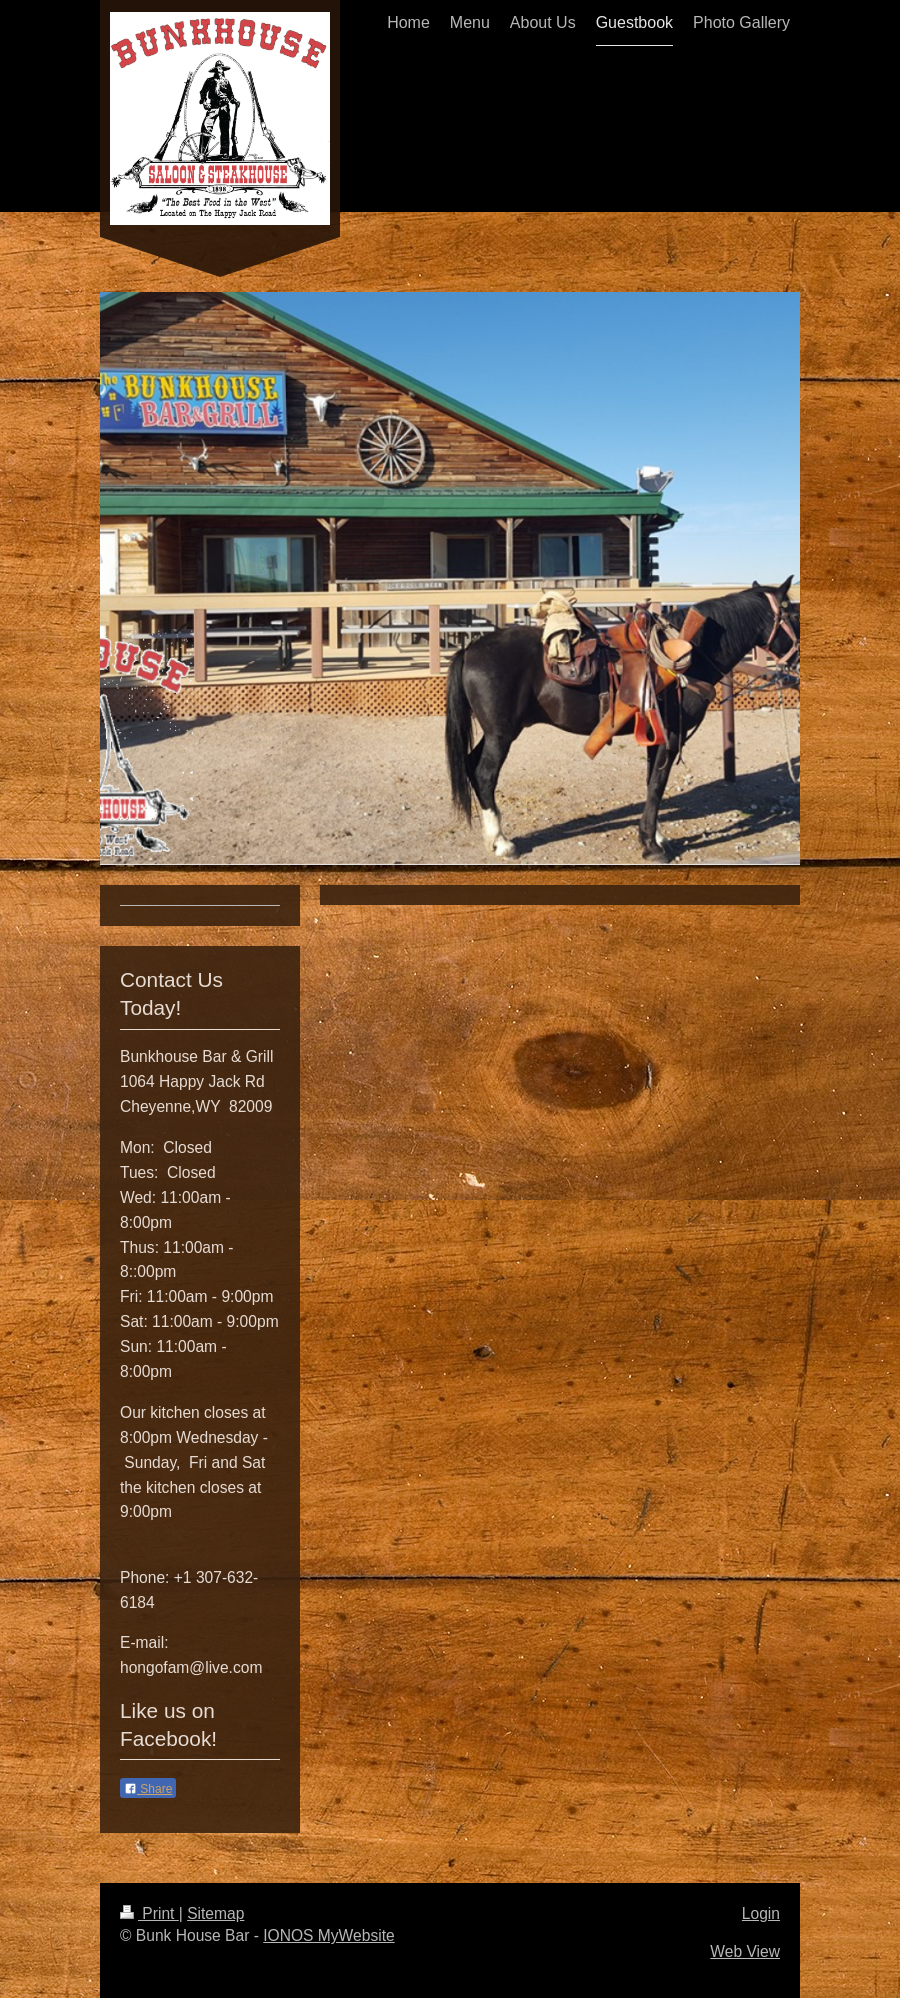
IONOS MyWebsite (328, 1935)
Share (148, 1789)
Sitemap (215, 1913)
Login (761, 1913)
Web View (745, 1951)
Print (149, 1913)
